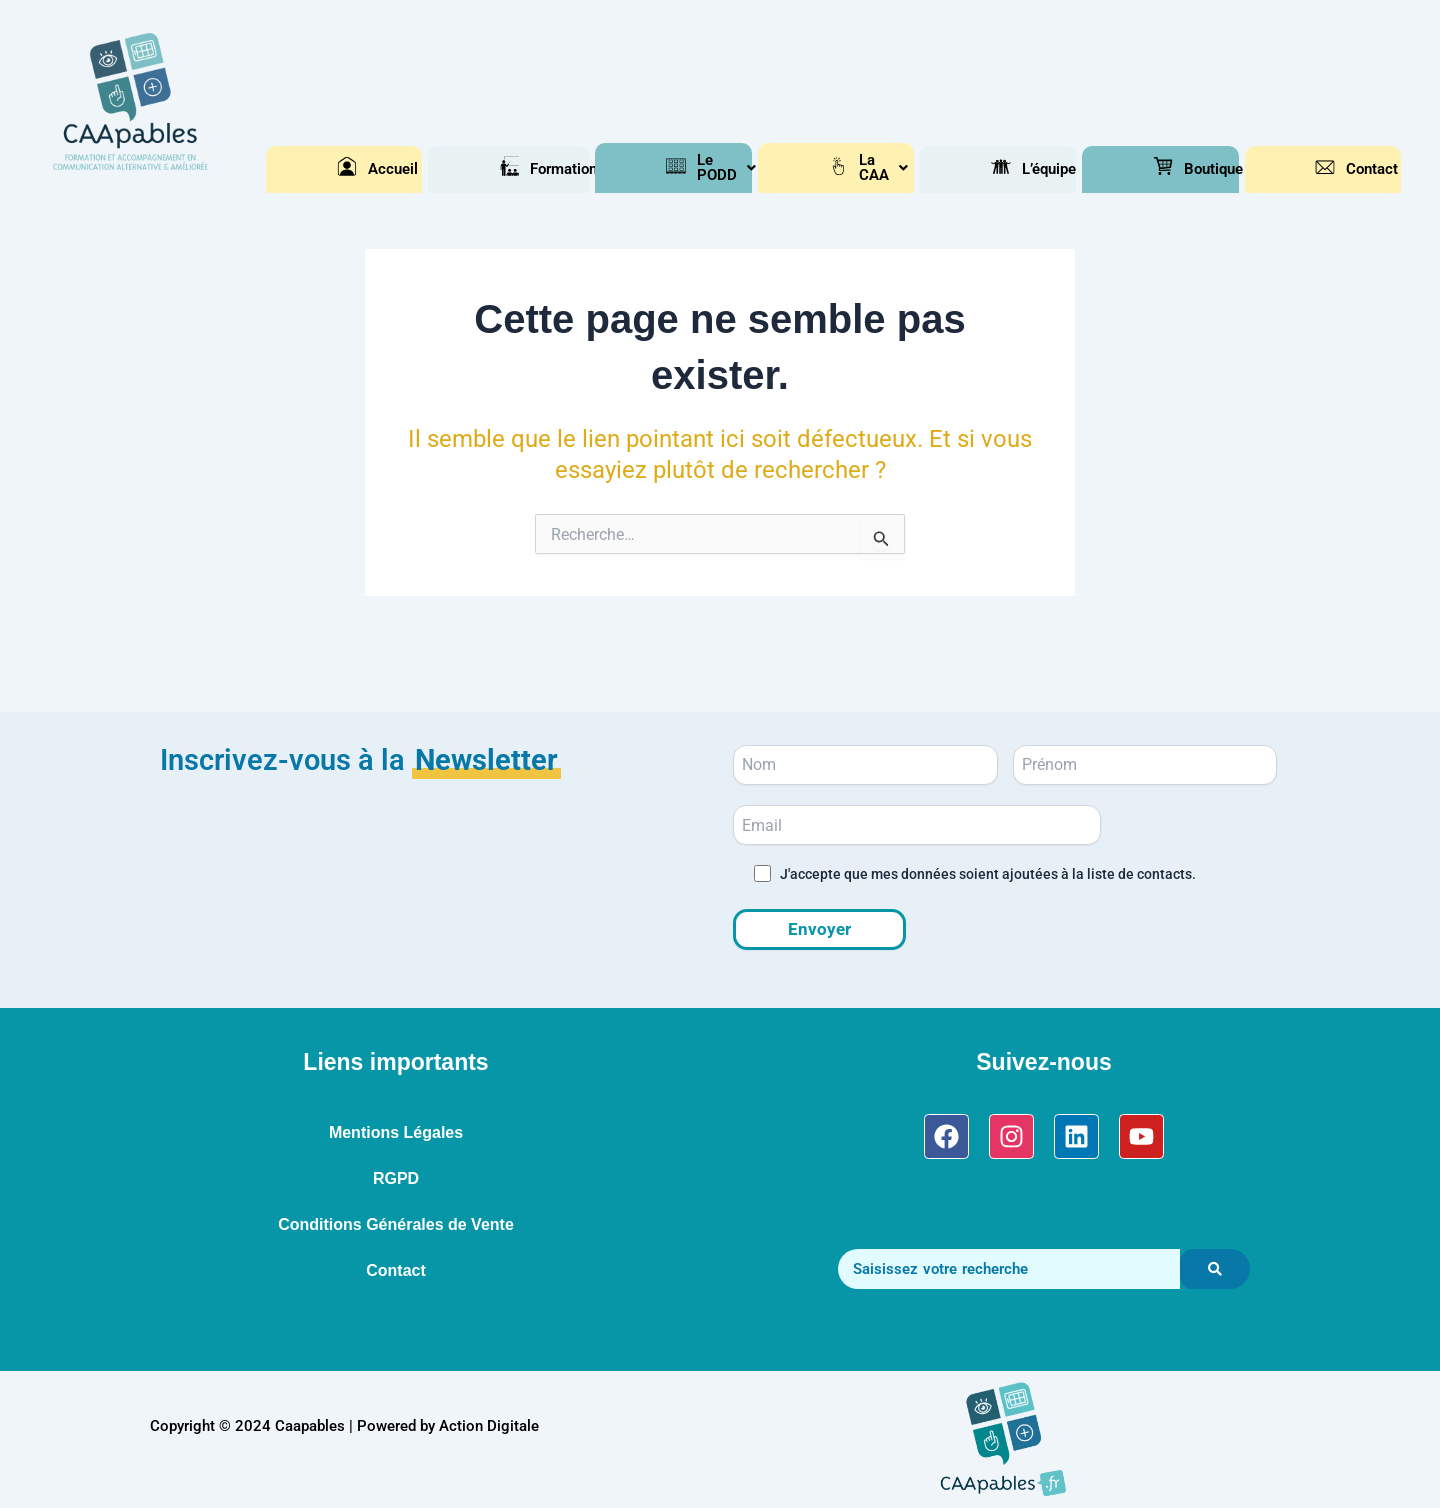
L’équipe (1011, 169)
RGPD (396, 1178)
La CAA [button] (848, 169)
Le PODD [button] (685, 169)
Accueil (357, 169)
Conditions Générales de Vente (396, 1224)
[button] (519, 169)
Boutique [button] (1173, 169)
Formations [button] (519, 169)
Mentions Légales (396, 1132)
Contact (1335, 169)
